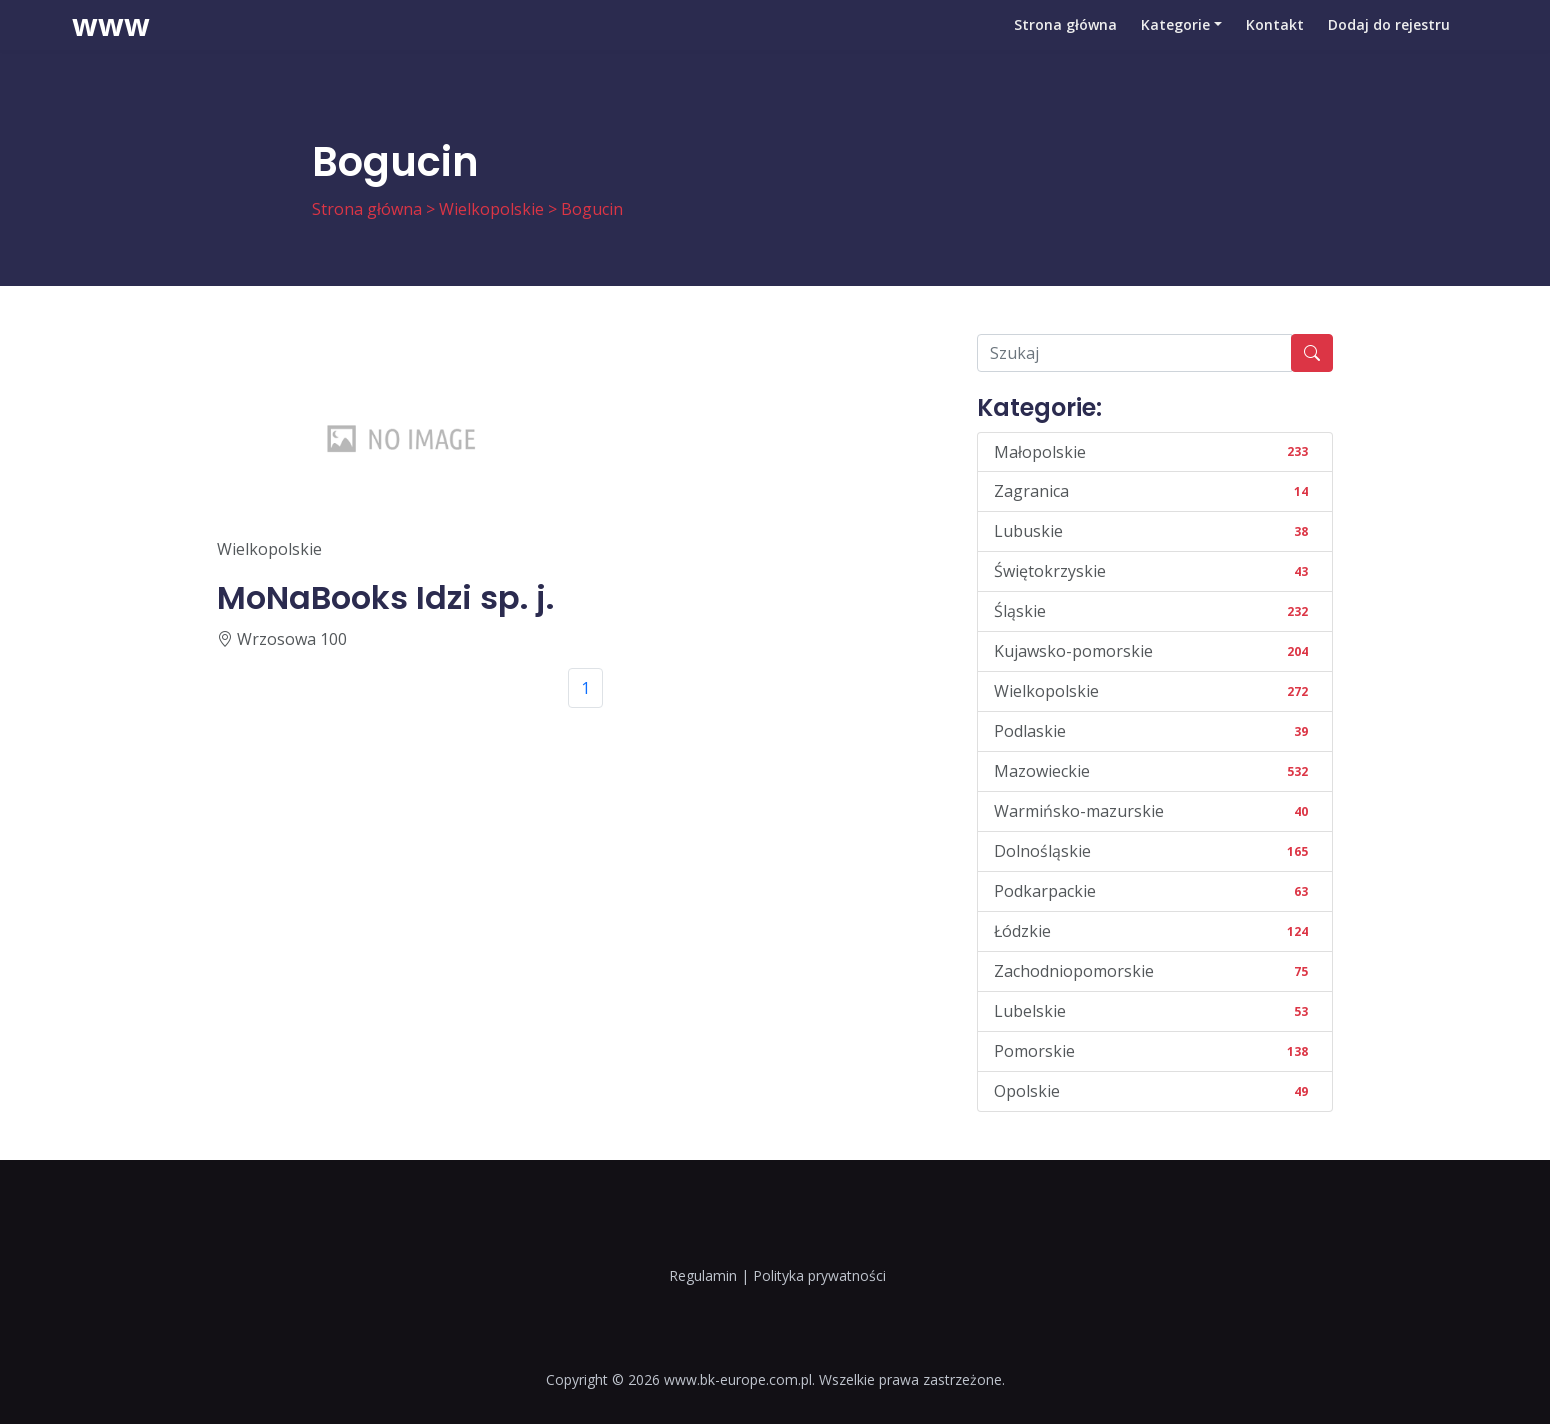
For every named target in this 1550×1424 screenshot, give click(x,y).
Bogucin (592, 209)
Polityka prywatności (819, 1275)
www (111, 45)
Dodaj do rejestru (1389, 44)
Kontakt (1275, 44)
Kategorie (1175, 44)
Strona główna (1065, 44)
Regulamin (703, 1275)
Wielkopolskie (491, 209)
